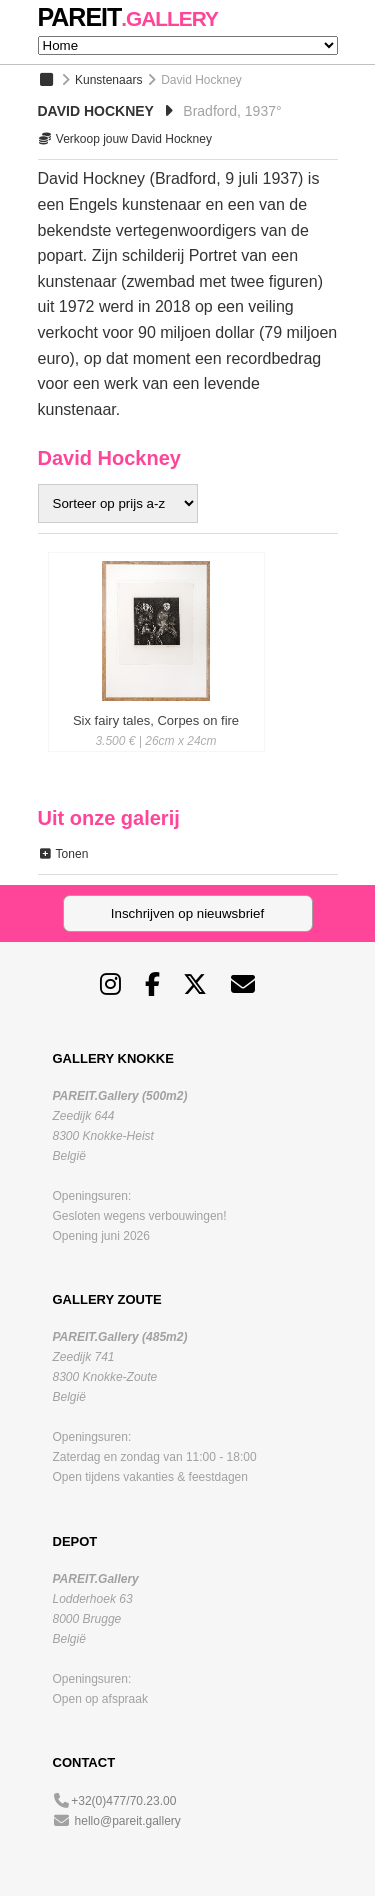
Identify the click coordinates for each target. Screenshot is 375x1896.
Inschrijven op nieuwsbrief (187, 913)
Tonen (63, 854)
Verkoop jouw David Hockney (125, 139)
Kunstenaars (108, 80)
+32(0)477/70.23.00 (123, 1801)
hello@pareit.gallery (128, 1821)
